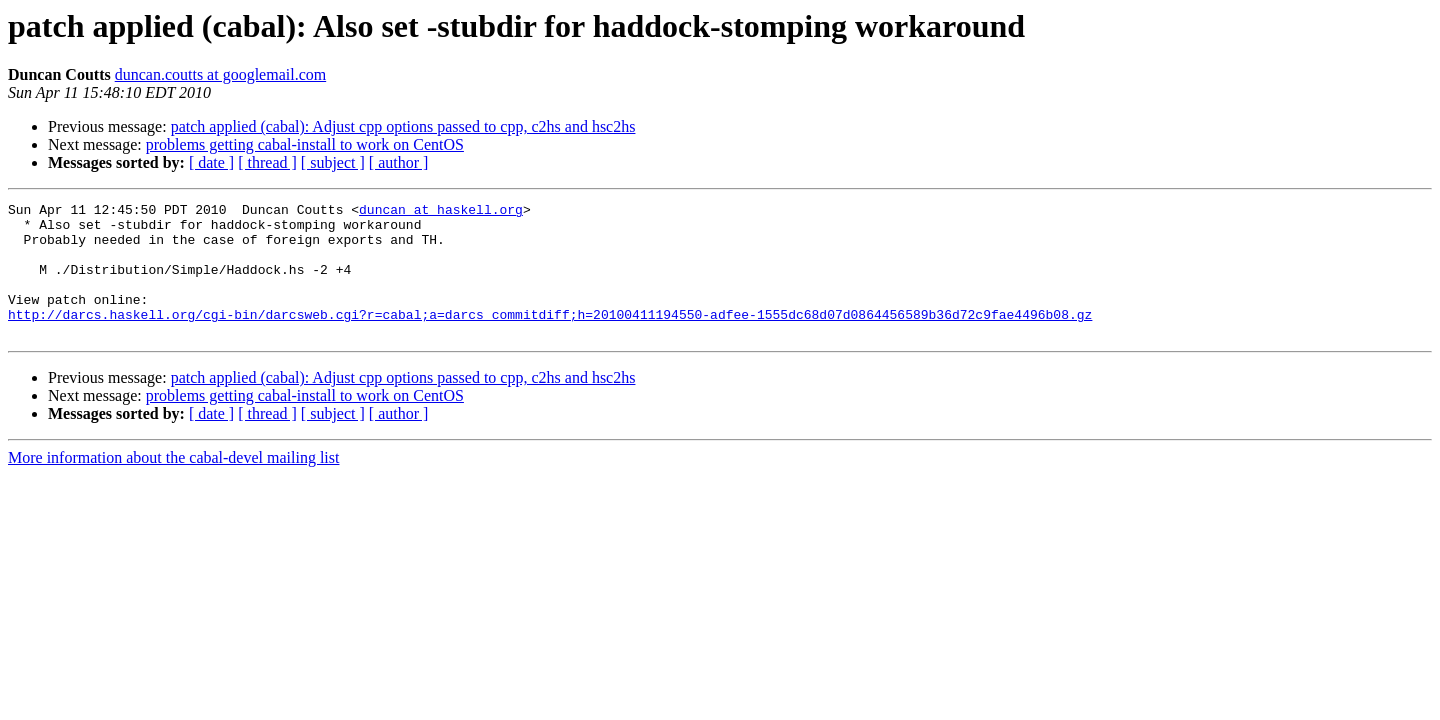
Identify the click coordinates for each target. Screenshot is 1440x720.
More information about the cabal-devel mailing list (173, 484)
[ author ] (399, 162)
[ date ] (211, 162)
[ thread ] (267, 162)
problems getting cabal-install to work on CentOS (305, 144)
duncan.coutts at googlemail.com (221, 74)
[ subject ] (333, 162)
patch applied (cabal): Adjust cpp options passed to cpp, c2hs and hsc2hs (403, 126)
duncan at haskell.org (441, 212)
